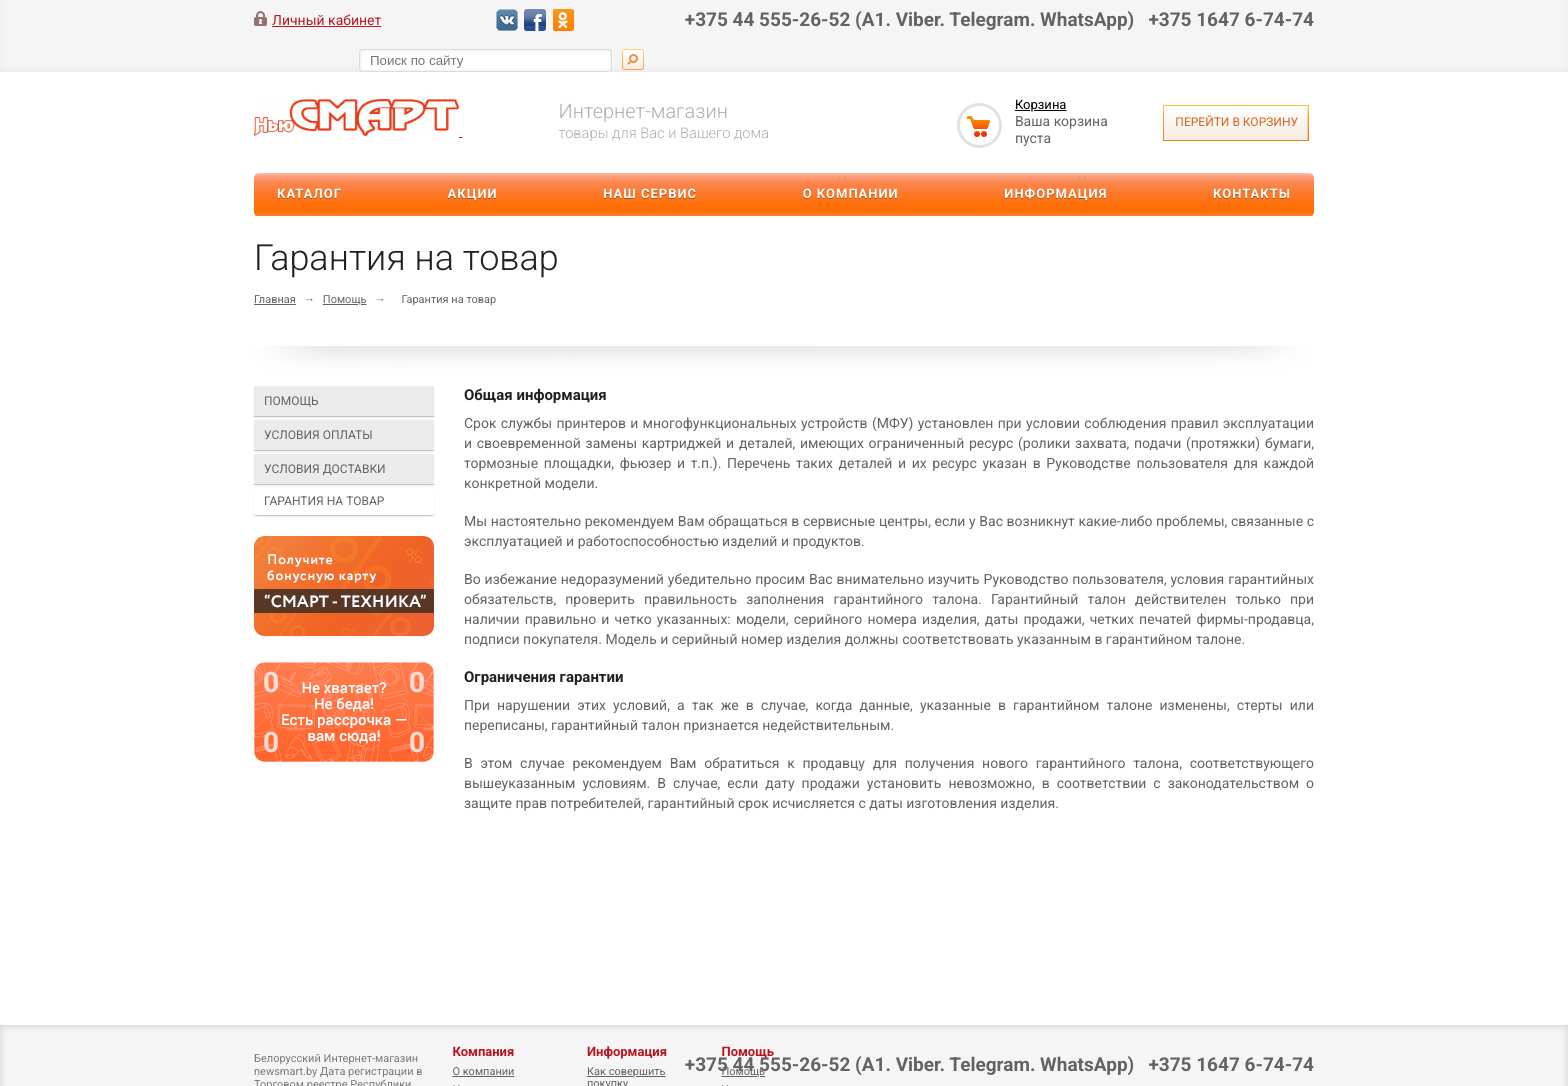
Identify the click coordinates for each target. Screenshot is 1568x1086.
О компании (851, 194)
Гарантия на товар (324, 501)
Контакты (1252, 194)
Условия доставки (325, 469)
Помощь (345, 299)
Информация (1055, 194)
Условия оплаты (318, 435)
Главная (275, 299)
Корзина (1041, 105)
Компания (483, 1052)
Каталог (309, 194)
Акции (473, 194)
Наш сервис (650, 194)
